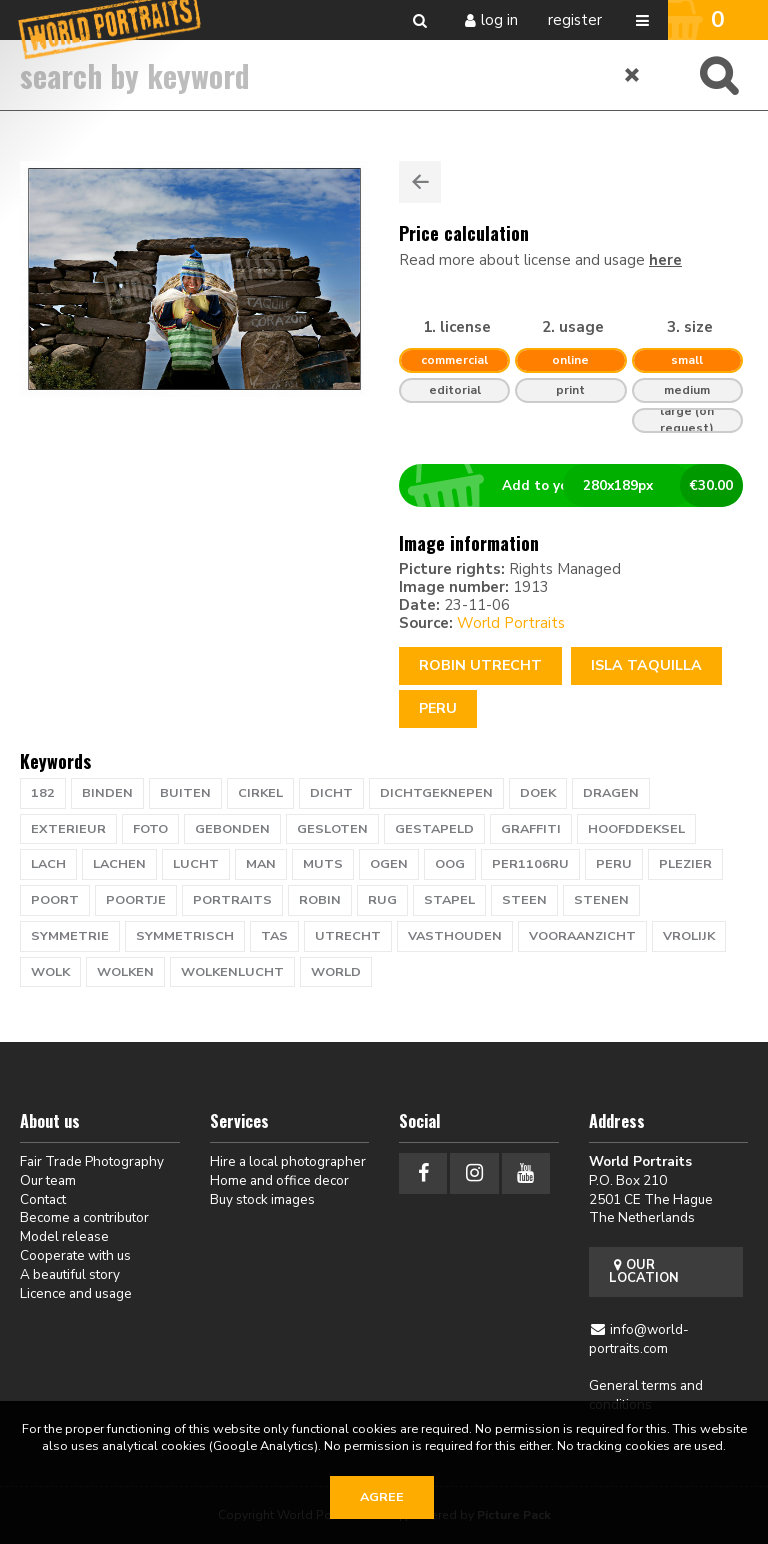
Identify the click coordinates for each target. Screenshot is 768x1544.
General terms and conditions (646, 1395)
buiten (185, 793)
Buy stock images (262, 1199)
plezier (685, 864)
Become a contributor (84, 1217)
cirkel (260, 793)
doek (538, 793)
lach (48, 864)
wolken (125, 972)
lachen (119, 864)
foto (150, 829)
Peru (438, 708)
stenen (601, 900)
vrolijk (689, 936)
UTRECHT (348, 936)
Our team (48, 1180)
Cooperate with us (75, 1255)
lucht (196, 864)
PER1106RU (530, 864)
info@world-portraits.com (639, 1339)
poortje (136, 900)
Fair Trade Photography (92, 1161)
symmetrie (70, 936)
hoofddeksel (636, 829)
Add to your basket (579, 486)
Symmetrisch (185, 936)
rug (382, 900)
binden (107, 793)
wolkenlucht (232, 972)
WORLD (336, 972)
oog (450, 864)
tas (274, 936)
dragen (611, 793)
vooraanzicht (582, 936)
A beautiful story (70, 1274)
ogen (389, 864)
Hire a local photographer (288, 1161)
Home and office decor (279, 1180)
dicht (331, 793)
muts (323, 864)
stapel (449, 900)
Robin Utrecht (480, 665)
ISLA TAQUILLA (646, 665)
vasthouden (455, 936)
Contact (43, 1199)
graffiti (531, 829)
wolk (50, 972)
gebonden (232, 829)
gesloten (332, 829)
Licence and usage (76, 1293)
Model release (64, 1236)
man (261, 864)
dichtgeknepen (436, 793)
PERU (614, 864)
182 (43, 793)
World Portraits (511, 623)
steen (524, 900)
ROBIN (320, 900)
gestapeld (434, 829)
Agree (382, 1497)
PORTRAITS (232, 900)
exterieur (68, 829)
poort (55, 900)
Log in (499, 20)
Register (575, 20)
